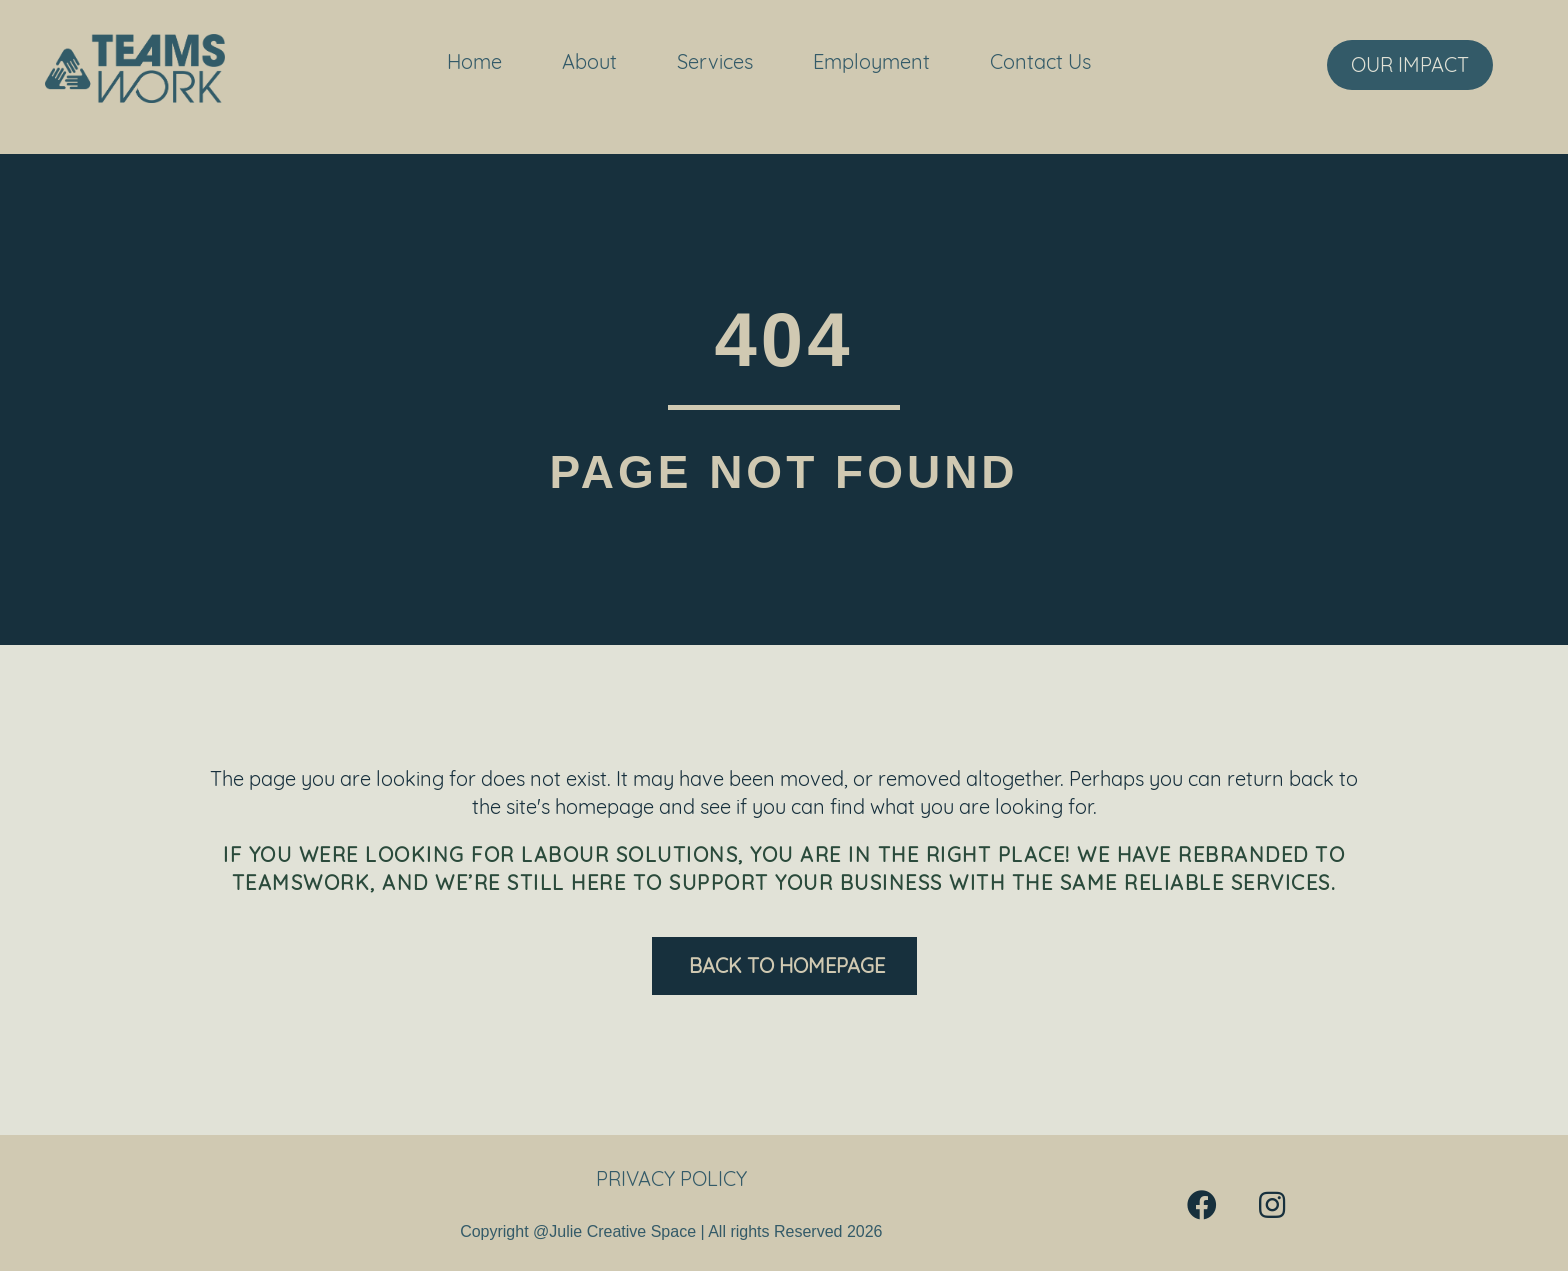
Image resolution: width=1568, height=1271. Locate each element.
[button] (1202, 1205)
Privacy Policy (671, 1178)
